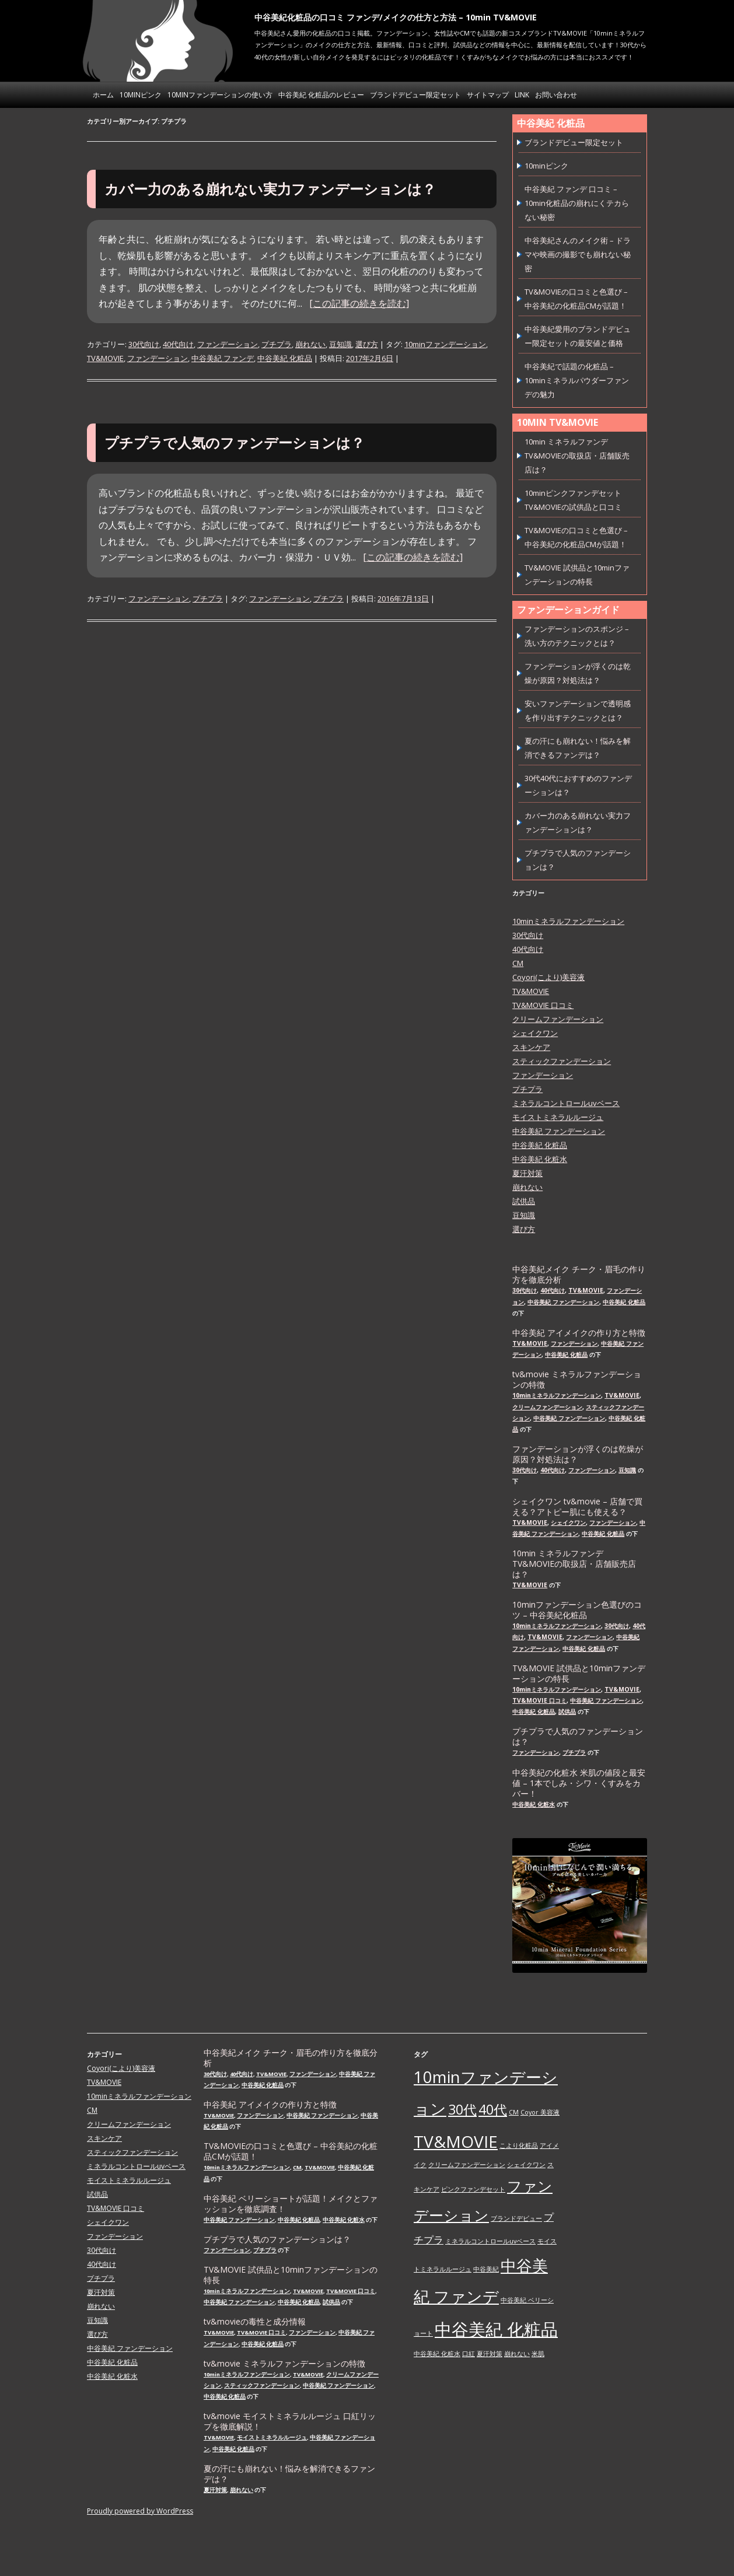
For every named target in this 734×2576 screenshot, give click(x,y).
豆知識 (340, 344)
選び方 (366, 344)
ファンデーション (227, 344)
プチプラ (276, 344)
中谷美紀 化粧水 (539, 1159)
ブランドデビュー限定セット (415, 95)
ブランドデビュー (516, 2218)
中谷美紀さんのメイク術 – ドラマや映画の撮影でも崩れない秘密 (578, 254)
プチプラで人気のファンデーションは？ (234, 442)
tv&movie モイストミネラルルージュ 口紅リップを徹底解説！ (290, 2421)
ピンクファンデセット (473, 2189)
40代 (492, 2109)
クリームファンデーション (557, 1019)
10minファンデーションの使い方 (219, 95)
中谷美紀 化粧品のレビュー (321, 95)
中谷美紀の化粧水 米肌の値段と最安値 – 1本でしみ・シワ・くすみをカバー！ (578, 1783)
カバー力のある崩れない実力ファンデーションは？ (270, 188)
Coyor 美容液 (540, 2112)
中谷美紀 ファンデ (222, 358)
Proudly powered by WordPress (140, 2511)
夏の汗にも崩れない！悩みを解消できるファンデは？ (289, 2473)
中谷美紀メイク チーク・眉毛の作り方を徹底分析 (578, 1274)
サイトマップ (488, 95)
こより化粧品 (518, 2145)
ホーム (103, 95)
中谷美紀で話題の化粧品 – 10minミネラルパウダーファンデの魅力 (577, 380)
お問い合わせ (556, 95)
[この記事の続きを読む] (359, 303)
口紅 (468, 2354)
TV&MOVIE (105, 358)
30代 (462, 2109)
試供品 (523, 1201)
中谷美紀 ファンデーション (558, 1131)
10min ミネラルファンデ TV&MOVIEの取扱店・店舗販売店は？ (577, 455)
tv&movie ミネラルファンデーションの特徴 (576, 1379)
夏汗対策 (527, 1173)
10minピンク (141, 95)
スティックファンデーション (561, 1061)
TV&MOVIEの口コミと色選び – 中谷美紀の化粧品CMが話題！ (291, 2151)
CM (517, 963)
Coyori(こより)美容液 (548, 977)
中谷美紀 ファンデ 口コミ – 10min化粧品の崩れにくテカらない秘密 (577, 203)
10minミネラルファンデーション (568, 921)
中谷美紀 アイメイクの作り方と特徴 (578, 1333)
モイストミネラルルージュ (557, 1117)
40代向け (178, 344)
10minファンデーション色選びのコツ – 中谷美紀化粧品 (577, 1610)
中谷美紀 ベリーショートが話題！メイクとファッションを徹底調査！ (291, 2203)
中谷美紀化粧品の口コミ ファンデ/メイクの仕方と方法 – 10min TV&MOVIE (395, 17)
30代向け (143, 344)
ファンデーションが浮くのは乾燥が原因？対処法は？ (577, 1454)
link (522, 95)
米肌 (538, 2354)
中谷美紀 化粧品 (284, 358)
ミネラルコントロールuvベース (566, 1103)
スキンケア (531, 1047)
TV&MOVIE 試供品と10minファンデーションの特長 (578, 1673)
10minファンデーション (445, 344)
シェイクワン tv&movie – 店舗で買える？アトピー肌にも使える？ (577, 1506)
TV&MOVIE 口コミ (543, 1005)
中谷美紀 (486, 2269)
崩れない (310, 344)
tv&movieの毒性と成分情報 (255, 2321)
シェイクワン (535, 1033)
